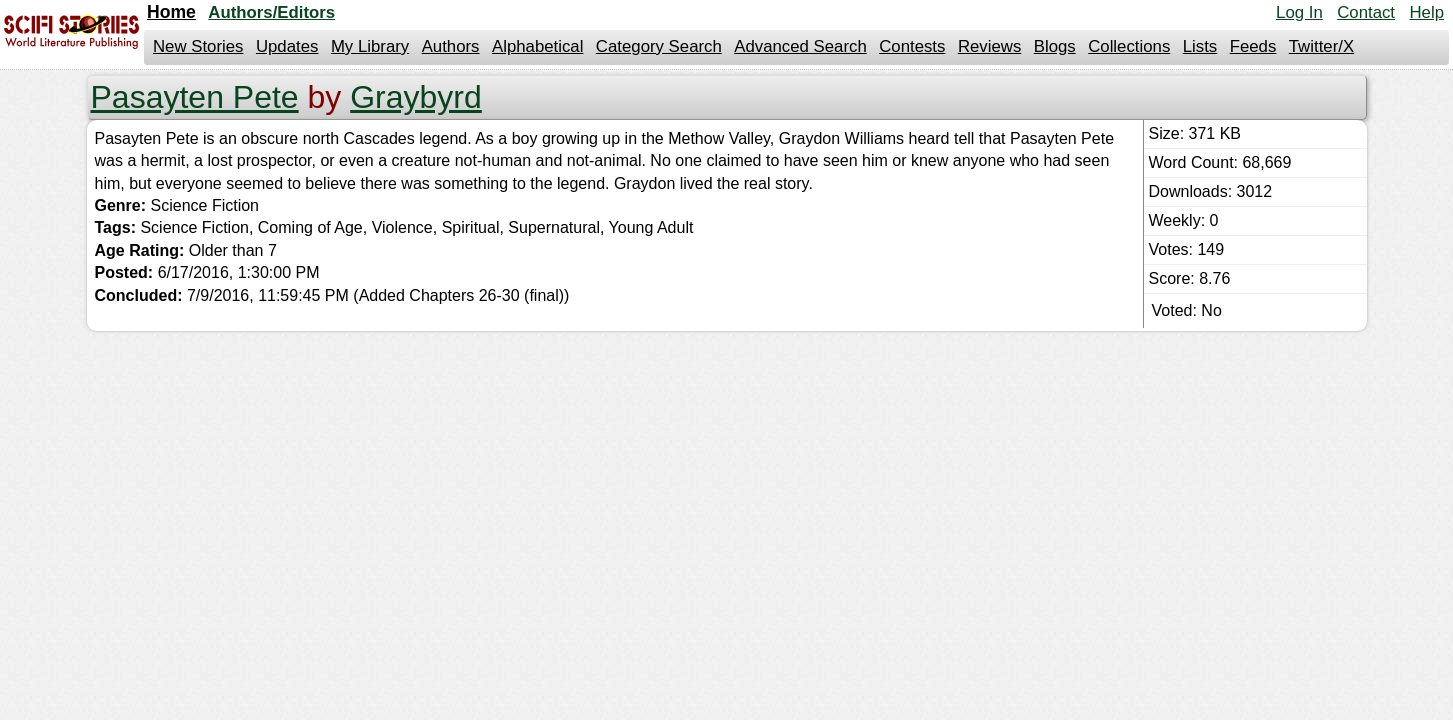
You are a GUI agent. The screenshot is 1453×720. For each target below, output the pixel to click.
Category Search (659, 46)
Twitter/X (1321, 46)
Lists (1200, 46)
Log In (1299, 12)
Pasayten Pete (195, 97)
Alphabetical (537, 46)
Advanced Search (800, 46)
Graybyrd (416, 97)
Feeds (1253, 46)
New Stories (198, 46)
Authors (451, 46)
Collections (1129, 46)
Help (1426, 12)
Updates (287, 46)
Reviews (989, 46)
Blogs (1055, 46)
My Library (370, 46)
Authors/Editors (271, 12)
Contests (912, 46)
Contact (1366, 12)
